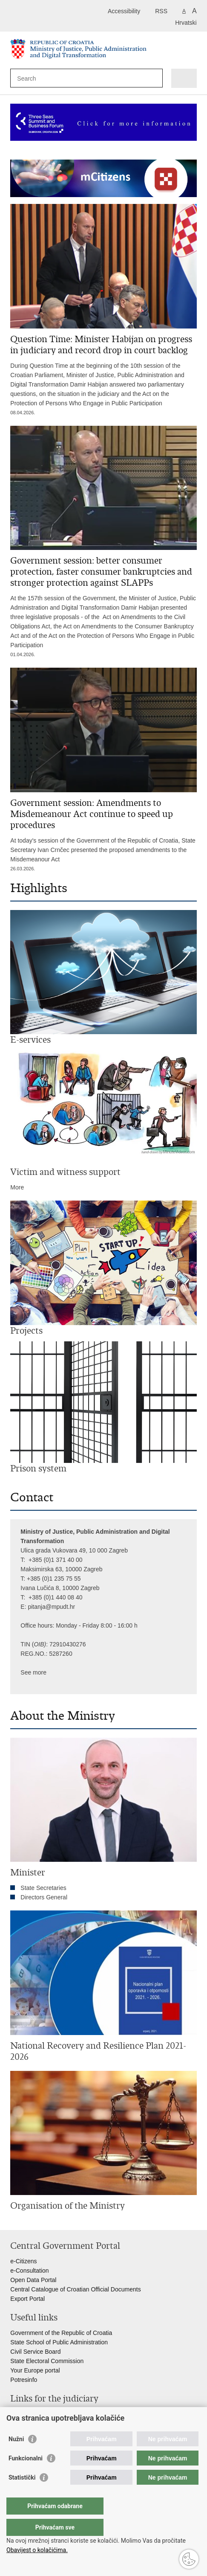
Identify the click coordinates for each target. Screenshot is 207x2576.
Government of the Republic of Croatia (61, 2332)
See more (33, 1672)
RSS (161, 11)
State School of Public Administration (59, 2342)
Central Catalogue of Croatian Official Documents (75, 2289)
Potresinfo (23, 2379)
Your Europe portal (35, 2370)
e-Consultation (29, 2270)
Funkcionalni (26, 2475)
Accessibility (124, 11)
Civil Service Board (35, 2351)
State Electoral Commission (46, 2361)
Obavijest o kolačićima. (37, 2550)
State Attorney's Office (39, 2423)
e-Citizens (23, 2261)
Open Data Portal (33, 2280)
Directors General (43, 1897)
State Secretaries (43, 1887)
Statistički (22, 2494)
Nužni (16, 2456)
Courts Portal (27, 2413)
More (17, 1187)
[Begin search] (154, 78)
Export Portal (27, 2298)
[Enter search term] (48, 78)
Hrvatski (186, 22)
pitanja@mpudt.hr (51, 1606)
